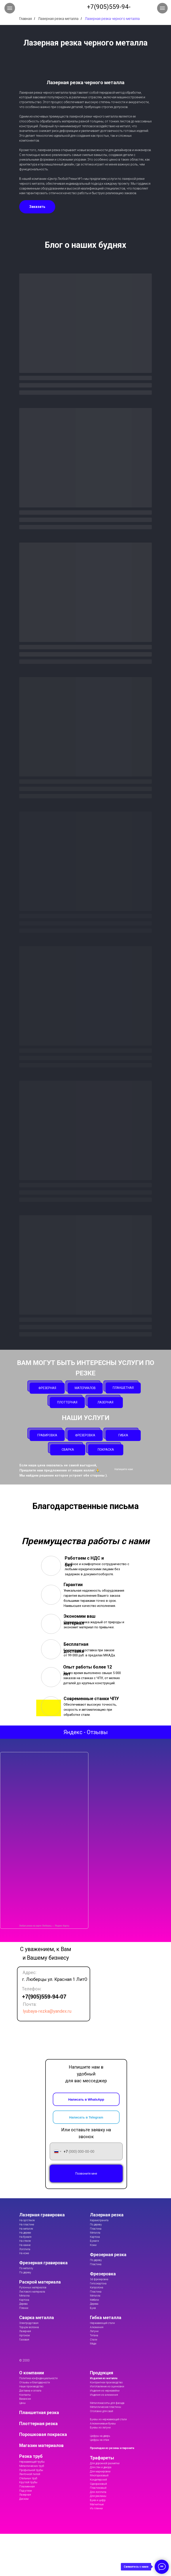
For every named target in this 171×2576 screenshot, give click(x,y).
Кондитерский (98, 2479)
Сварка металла (36, 2317)
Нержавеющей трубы (32, 2461)
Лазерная (25, 2331)
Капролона (96, 2287)
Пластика (95, 2228)
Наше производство (31, 2386)
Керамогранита (99, 2220)
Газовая (24, 2339)
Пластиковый (98, 2487)
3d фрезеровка (99, 2279)
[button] (37, 206)
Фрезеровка (103, 2273)
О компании (31, 2372)
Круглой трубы (28, 2482)
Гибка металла (105, 2317)
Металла (24, 2295)
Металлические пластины (105, 2407)
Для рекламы (98, 2496)
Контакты (25, 2394)
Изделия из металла (103, 2378)
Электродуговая (28, 2323)
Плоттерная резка (38, 2423)
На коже (24, 2253)
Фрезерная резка (108, 2254)
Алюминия (96, 2327)
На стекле (25, 2240)
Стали (93, 2339)
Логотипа (24, 2249)
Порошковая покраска (43, 2434)
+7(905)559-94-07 (44, 1996)
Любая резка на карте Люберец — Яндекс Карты (44, 1926)
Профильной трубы (31, 2470)
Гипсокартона (98, 2283)
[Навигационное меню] (162, 8)
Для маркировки (100, 2471)
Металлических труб (31, 2466)
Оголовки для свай (101, 2411)
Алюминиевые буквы (103, 2423)
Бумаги (94, 2240)
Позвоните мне (86, 2173)
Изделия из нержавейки (105, 2390)
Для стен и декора (100, 2467)
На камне (24, 2245)
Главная (25, 19)
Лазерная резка (107, 2214)
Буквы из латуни (100, 2427)
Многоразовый (99, 2475)
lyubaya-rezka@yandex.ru (47, 2011)
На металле (26, 2228)
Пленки (23, 2308)
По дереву (25, 2272)
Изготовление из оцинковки (107, 2386)
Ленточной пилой (29, 2474)
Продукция (101, 2372)
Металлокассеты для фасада (107, 2403)
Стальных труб (28, 2478)
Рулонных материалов (32, 2287)
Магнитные (97, 2504)
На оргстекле (27, 2220)
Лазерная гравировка (42, 2214)
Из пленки (96, 2508)
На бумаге (25, 2236)
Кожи (93, 2245)
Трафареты (102, 2457)
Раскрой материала (40, 2282)
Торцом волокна (29, 2327)
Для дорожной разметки (105, 2463)
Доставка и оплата (30, 2390)
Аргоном (24, 2335)
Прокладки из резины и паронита (112, 2448)
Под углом (25, 2490)
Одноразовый (98, 2483)
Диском (23, 2498)
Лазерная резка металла (58, 19)
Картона (24, 2299)
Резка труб (31, 2456)
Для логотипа (98, 2492)
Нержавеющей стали (102, 2323)
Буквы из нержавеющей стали (108, 2419)
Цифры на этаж (99, 2439)
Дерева (23, 2303)
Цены (22, 2403)
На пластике (26, 2224)
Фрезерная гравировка (43, 2262)
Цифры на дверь (100, 2435)
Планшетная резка (39, 2412)
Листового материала (32, 2291)
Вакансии (25, 2398)
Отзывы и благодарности (34, 2382)
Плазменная (27, 2486)
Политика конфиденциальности (38, 2378)
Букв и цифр (98, 2500)
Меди (93, 2343)
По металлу (26, 2268)
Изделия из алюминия (104, 2394)
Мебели (94, 2299)
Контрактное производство (106, 2382)
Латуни (94, 2331)
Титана (94, 2335)
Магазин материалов (41, 2445)
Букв (93, 2308)
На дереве (25, 2232)
